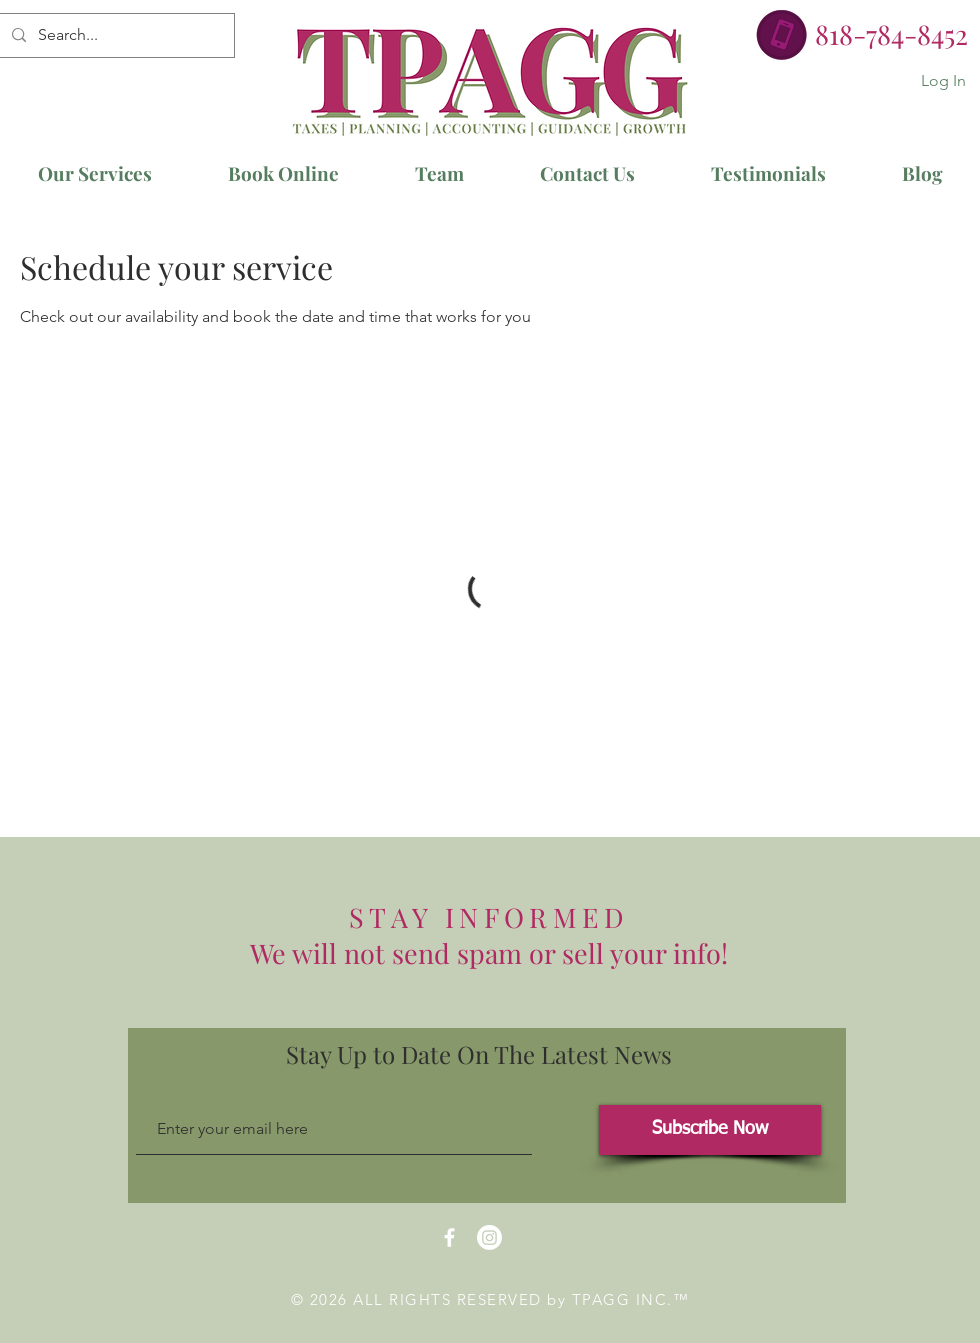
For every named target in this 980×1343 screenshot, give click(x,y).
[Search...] (115, 35)
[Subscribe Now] (710, 1130)
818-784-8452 (891, 34)
